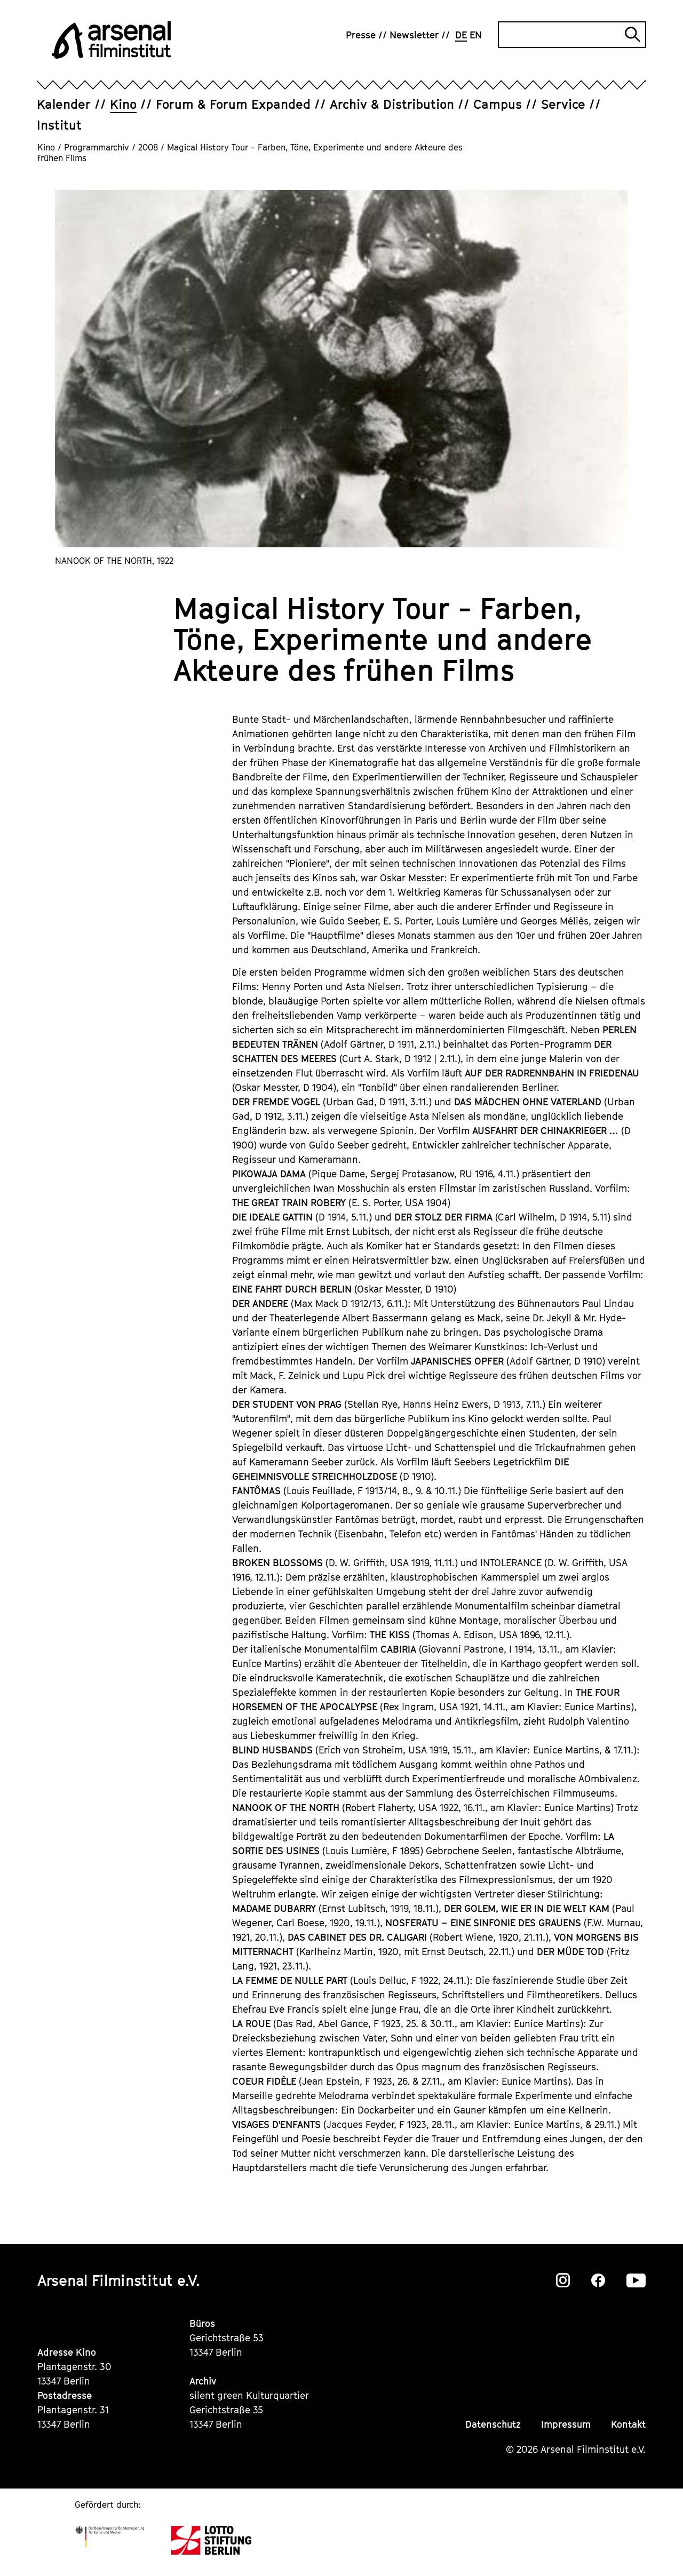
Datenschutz (493, 2424)
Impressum (566, 2424)
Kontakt (628, 2424)
